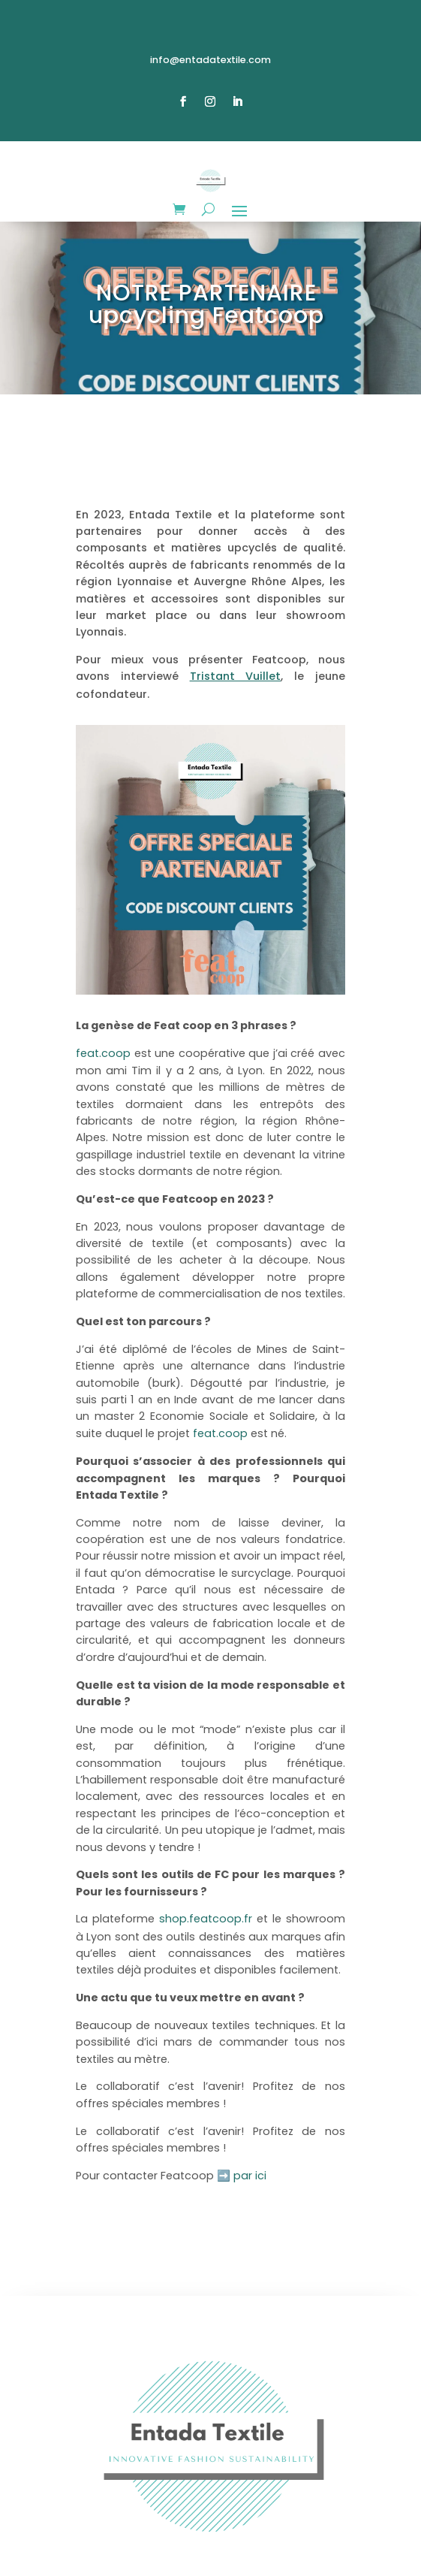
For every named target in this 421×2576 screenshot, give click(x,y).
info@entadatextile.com (210, 59)
